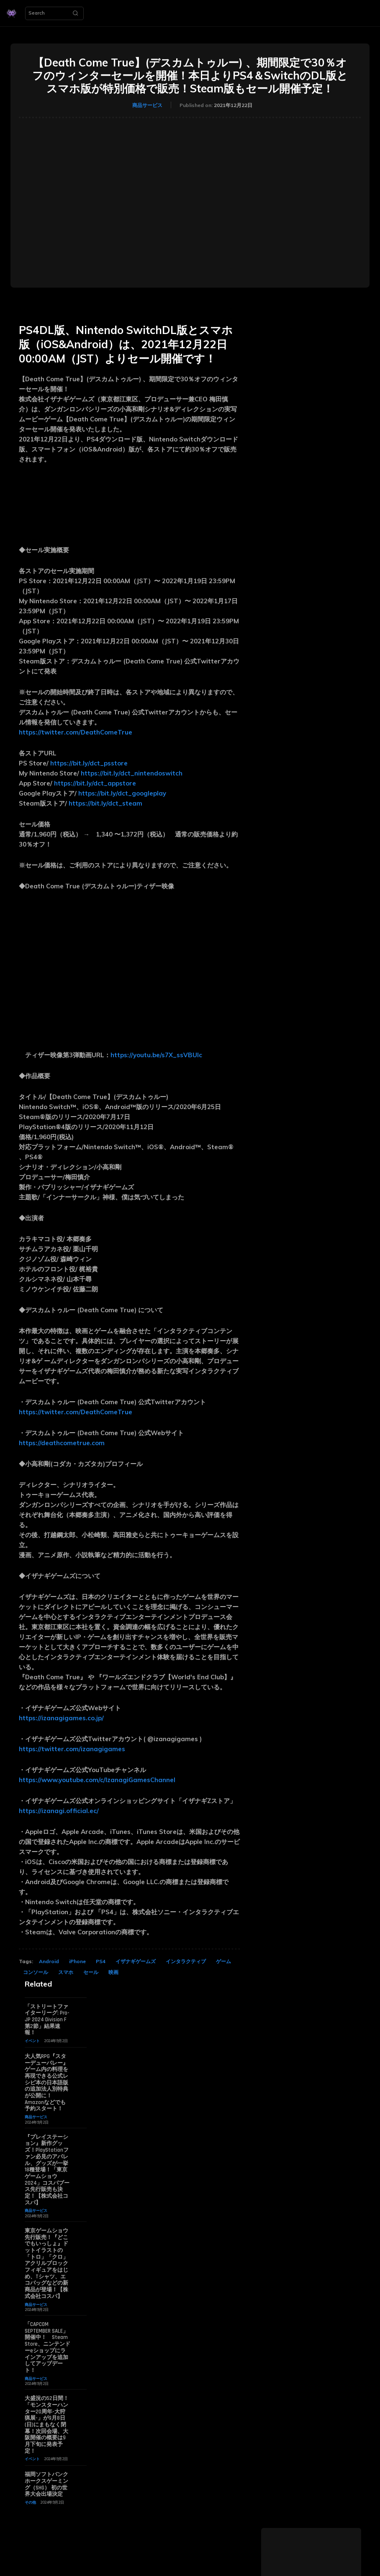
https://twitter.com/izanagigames (72, 1749)
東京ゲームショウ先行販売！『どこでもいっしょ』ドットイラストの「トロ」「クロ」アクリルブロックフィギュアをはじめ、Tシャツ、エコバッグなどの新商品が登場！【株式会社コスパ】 (46, 2262)
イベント (32, 2040)
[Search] (75, 13)
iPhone (77, 1961)
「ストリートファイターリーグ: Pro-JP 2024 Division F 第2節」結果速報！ (47, 2019)
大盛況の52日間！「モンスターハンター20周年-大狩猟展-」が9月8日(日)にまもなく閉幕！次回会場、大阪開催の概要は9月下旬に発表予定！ (47, 2422)
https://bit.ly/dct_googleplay (123, 793)
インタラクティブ (186, 1961)
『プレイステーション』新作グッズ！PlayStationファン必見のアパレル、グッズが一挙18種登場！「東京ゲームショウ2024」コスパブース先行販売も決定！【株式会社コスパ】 (47, 2169)
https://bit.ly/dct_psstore (89, 763)
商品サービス (147, 105)
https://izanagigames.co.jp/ (61, 1718)
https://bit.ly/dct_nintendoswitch (133, 773)
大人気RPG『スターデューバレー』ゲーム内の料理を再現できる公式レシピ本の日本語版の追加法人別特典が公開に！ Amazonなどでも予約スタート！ (46, 2082)
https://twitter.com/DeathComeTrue (75, 732)
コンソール (35, 1972)
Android (49, 1961)
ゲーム (223, 1961)
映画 (113, 1972)
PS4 (100, 1961)
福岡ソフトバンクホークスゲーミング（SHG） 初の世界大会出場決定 (46, 2482)
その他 (30, 2500)
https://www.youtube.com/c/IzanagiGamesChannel (97, 1780)
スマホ (65, 1972)
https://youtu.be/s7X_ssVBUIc (156, 1055)
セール (90, 1972)
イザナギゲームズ (136, 1961)
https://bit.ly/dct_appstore (95, 783)
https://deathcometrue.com (62, 1443)
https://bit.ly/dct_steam (105, 803)
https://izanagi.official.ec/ (59, 1811)
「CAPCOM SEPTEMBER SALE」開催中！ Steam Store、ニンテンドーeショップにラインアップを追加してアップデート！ (47, 2346)
